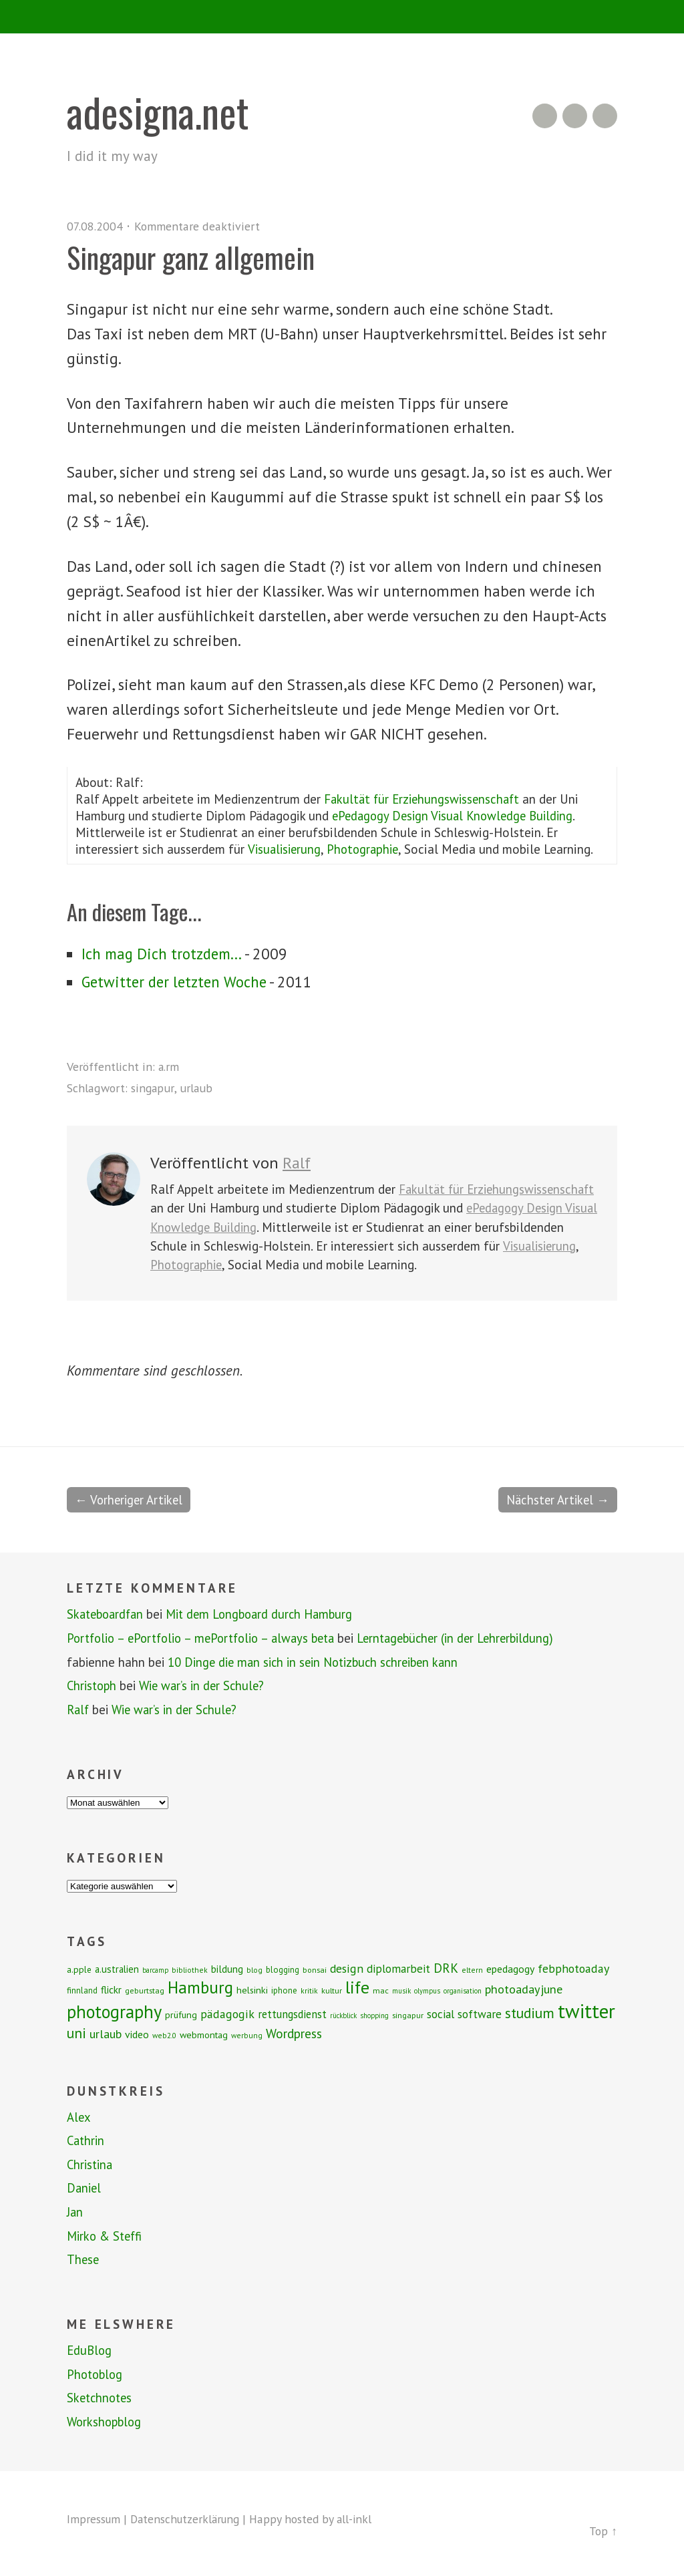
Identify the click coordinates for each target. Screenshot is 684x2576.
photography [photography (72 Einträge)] (114, 2010)
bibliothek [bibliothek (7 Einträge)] (190, 1968)
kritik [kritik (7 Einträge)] (309, 1989)
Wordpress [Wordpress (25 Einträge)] (294, 2032)
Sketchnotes (101, 2397)
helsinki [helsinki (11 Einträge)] (252, 1989)
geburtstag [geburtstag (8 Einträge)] (144, 1989)
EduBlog (90, 2350)
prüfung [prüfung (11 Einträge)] (181, 2013)
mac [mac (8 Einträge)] (381, 1989)
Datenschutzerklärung (189, 2518)
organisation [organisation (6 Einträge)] (463, 1989)
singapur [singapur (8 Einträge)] (407, 2014)
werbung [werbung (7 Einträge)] (247, 2034)
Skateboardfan (107, 1613)
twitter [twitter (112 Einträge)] (586, 2009)
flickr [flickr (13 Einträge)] (111, 1988)
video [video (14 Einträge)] (137, 2033)
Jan (75, 2211)
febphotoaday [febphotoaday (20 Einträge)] (573, 1967)
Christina (90, 2164)
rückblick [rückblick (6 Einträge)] (343, 2014)
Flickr (574, 116)
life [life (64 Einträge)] (357, 1986)
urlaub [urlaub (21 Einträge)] (106, 2032)
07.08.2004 (95, 226)
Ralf (297, 1162)
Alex (79, 2116)
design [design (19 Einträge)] (346, 1967)
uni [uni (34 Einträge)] (76, 2031)
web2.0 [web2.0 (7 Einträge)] (164, 2034)
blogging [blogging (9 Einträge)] (282, 1968)
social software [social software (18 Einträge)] (464, 2012)
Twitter (604, 116)
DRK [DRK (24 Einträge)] (446, 1966)
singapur (153, 1088)
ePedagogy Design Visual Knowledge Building (457, 815)
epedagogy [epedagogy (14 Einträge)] (510, 1967)
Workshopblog (106, 2421)
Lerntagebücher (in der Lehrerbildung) (470, 1637)
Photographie (366, 848)
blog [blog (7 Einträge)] (254, 1968)
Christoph (93, 1685)
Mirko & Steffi (106, 2235)
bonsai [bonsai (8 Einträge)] (315, 1968)
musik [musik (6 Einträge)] (401, 1989)
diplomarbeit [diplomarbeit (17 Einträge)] (398, 1967)
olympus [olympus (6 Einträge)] (427, 1989)
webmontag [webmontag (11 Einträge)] (204, 2034)
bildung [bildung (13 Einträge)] (227, 1967)
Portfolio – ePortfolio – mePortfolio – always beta (206, 1637)
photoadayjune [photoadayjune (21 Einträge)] (523, 1987)
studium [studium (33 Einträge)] (529, 2011)
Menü (342, 16)
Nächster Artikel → (556, 1498)
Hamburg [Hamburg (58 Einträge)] (200, 1986)
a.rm (169, 1066)
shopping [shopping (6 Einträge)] (374, 2014)
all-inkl (361, 2518)
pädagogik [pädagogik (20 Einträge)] (227, 2012)
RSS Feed (544, 116)
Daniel (84, 2187)
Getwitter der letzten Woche (176, 981)
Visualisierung (285, 848)
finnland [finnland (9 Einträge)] (82, 1989)
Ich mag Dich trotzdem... (163, 953)
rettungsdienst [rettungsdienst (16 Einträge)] (292, 2012)
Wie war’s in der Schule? (206, 1685)
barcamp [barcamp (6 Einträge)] (155, 1968)
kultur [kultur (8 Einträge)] (331, 1989)
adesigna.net (160, 111)
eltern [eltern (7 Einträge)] (472, 1968)
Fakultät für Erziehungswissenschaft (425, 798)
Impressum (94, 2518)
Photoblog (96, 2374)
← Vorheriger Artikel (130, 1498)
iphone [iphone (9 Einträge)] (284, 1989)
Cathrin (86, 2140)
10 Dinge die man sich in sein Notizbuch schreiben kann (317, 1661)
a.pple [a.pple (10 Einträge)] (79, 1968)
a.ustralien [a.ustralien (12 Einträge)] (117, 1967)
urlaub (197, 1088)
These (83, 2259)
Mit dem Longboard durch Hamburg (267, 1613)
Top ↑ (603, 2530)
